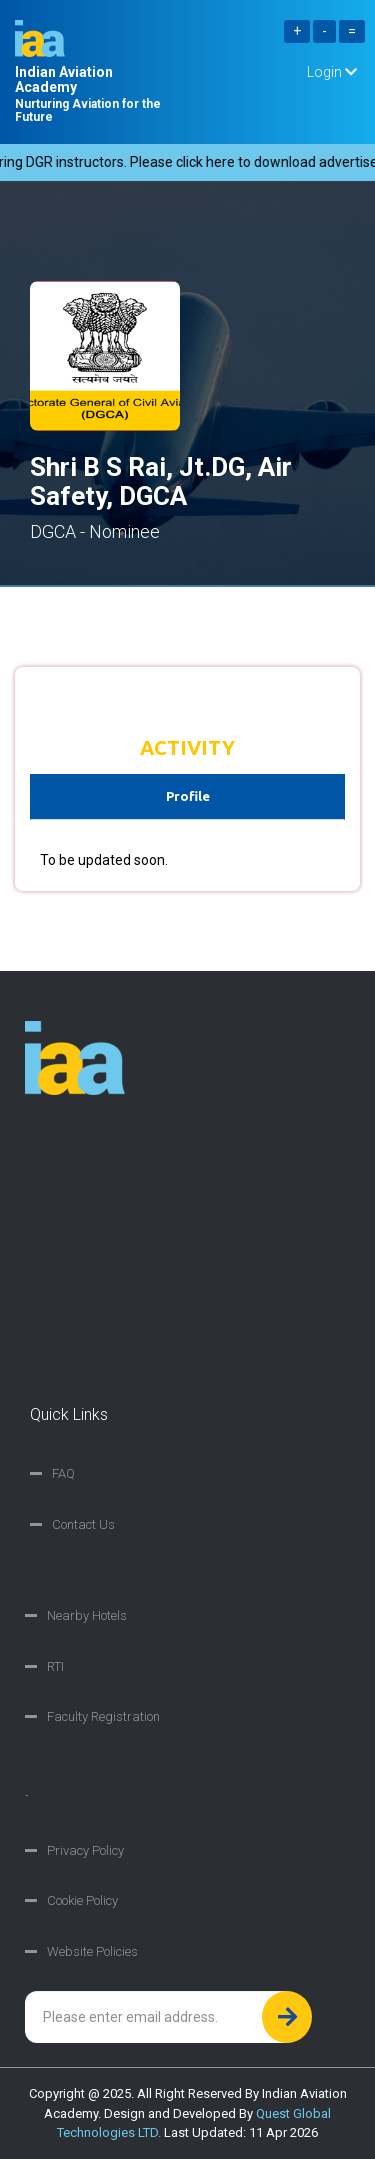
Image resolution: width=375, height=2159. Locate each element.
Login (332, 72)
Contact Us (83, 1524)
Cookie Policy (82, 1900)
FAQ (63, 1473)
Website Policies (92, 1951)
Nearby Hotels (87, 1615)
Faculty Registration (103, 1716)
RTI (55, 1666)
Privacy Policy (85, 1850)
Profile (188, 796)
